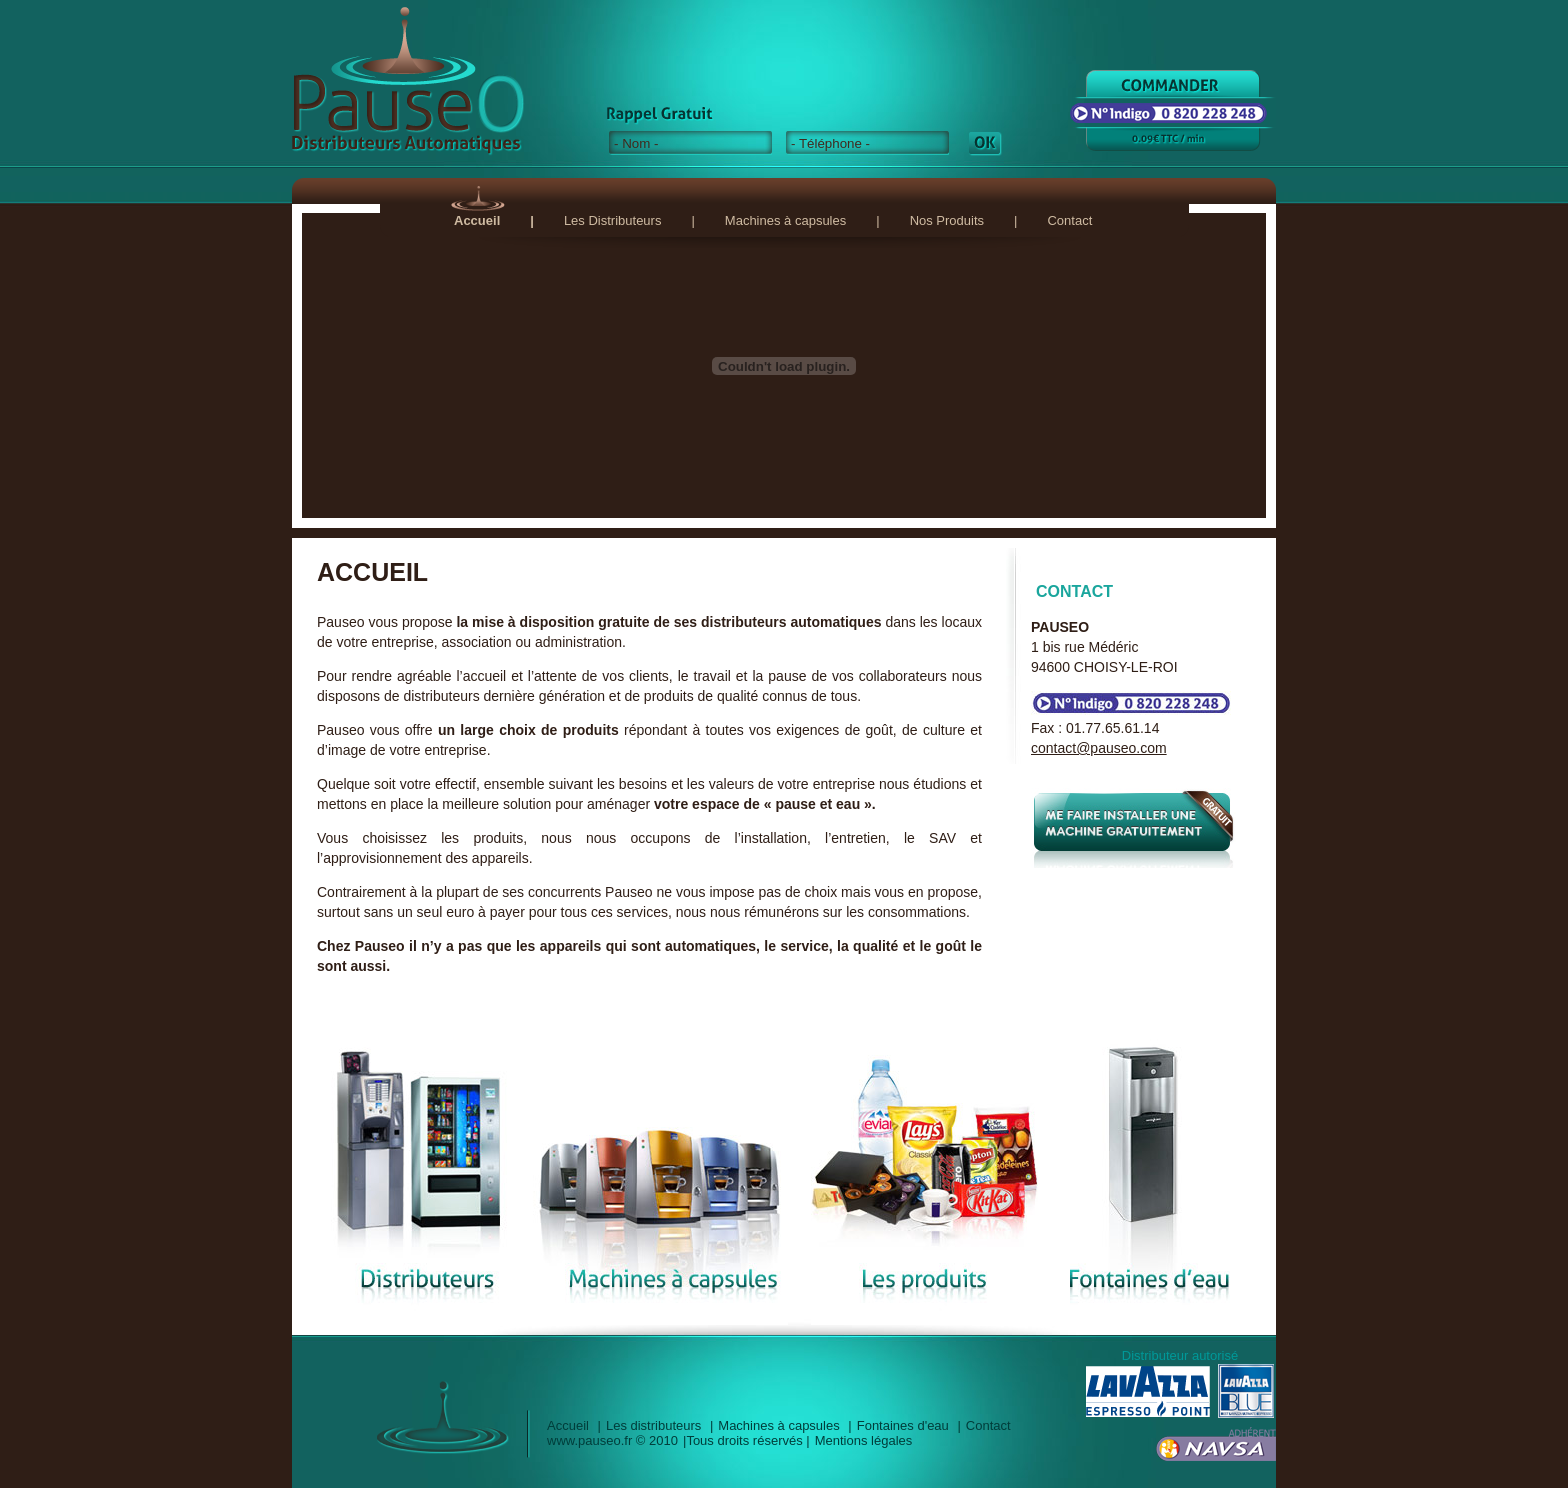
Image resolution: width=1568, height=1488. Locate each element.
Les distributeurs (653, 1425)
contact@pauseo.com (1099, 748)
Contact (1069, 220)
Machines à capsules (785, 220)
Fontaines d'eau (903, 1425)
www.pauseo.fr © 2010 (612, 1440)
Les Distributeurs (613, 220)
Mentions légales (864, 1440)
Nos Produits (947, 220)
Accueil (477, 220)
